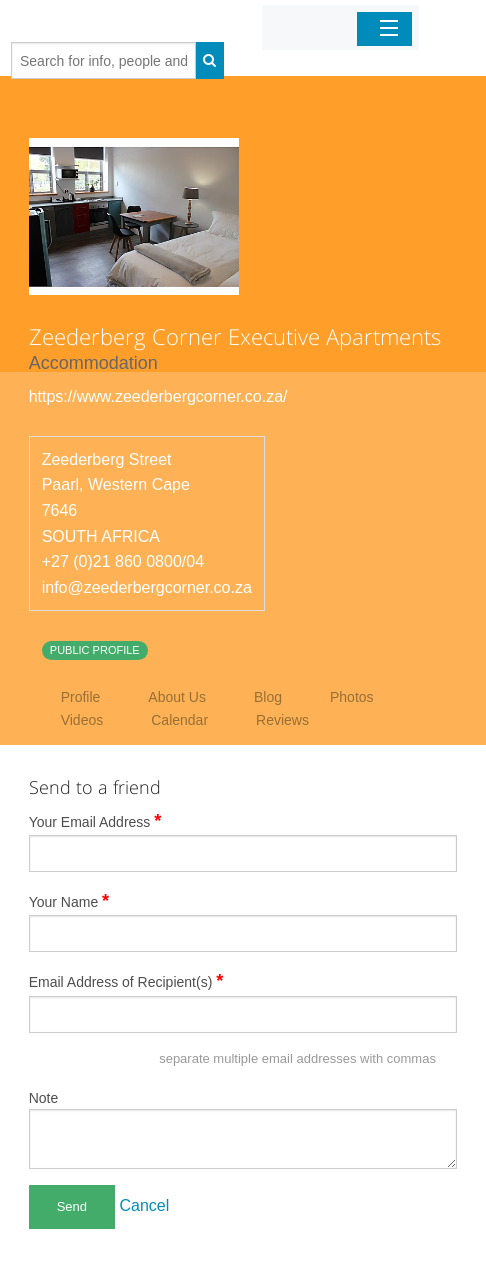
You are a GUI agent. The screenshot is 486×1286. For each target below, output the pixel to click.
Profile (81, 697)
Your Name (69, 901)
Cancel (145, 1205)
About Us (177, 697)
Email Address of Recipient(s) (126, 981)
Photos (352, 697)
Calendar (179, 720)
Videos (82, 720)
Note (44, 1098)
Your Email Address (95, 821)
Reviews (282, 720)
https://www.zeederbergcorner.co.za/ (158, 396)
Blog (268, 697)
